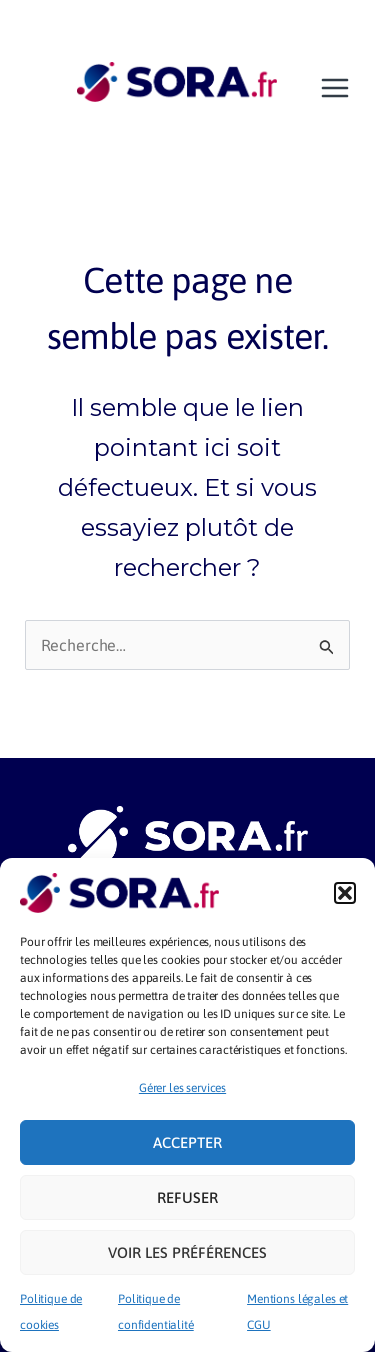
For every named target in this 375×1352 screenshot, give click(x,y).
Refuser (187, 1197)
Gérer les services (182, 1088)
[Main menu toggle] (335, 88)
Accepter (187, 1142)
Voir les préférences (187, 1252)
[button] (345, 893)
